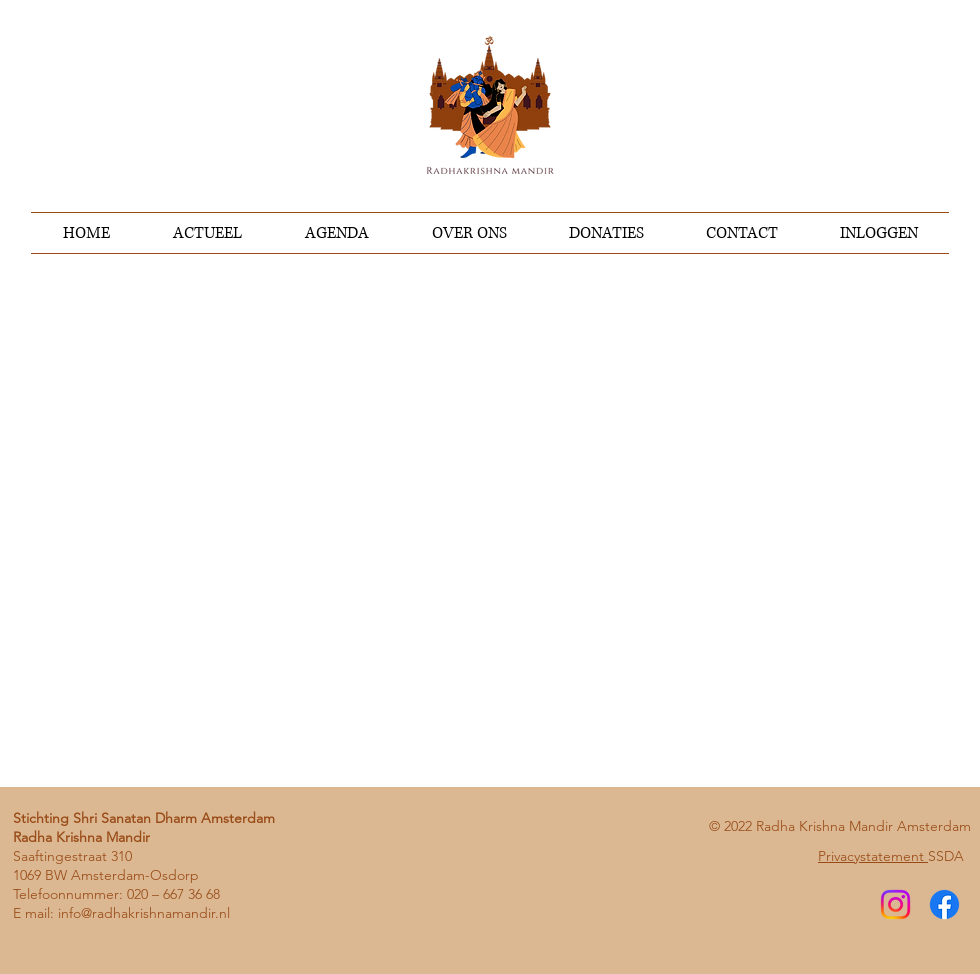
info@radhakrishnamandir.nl (144, 913)
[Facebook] (944, 904)
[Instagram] (895, 904)
